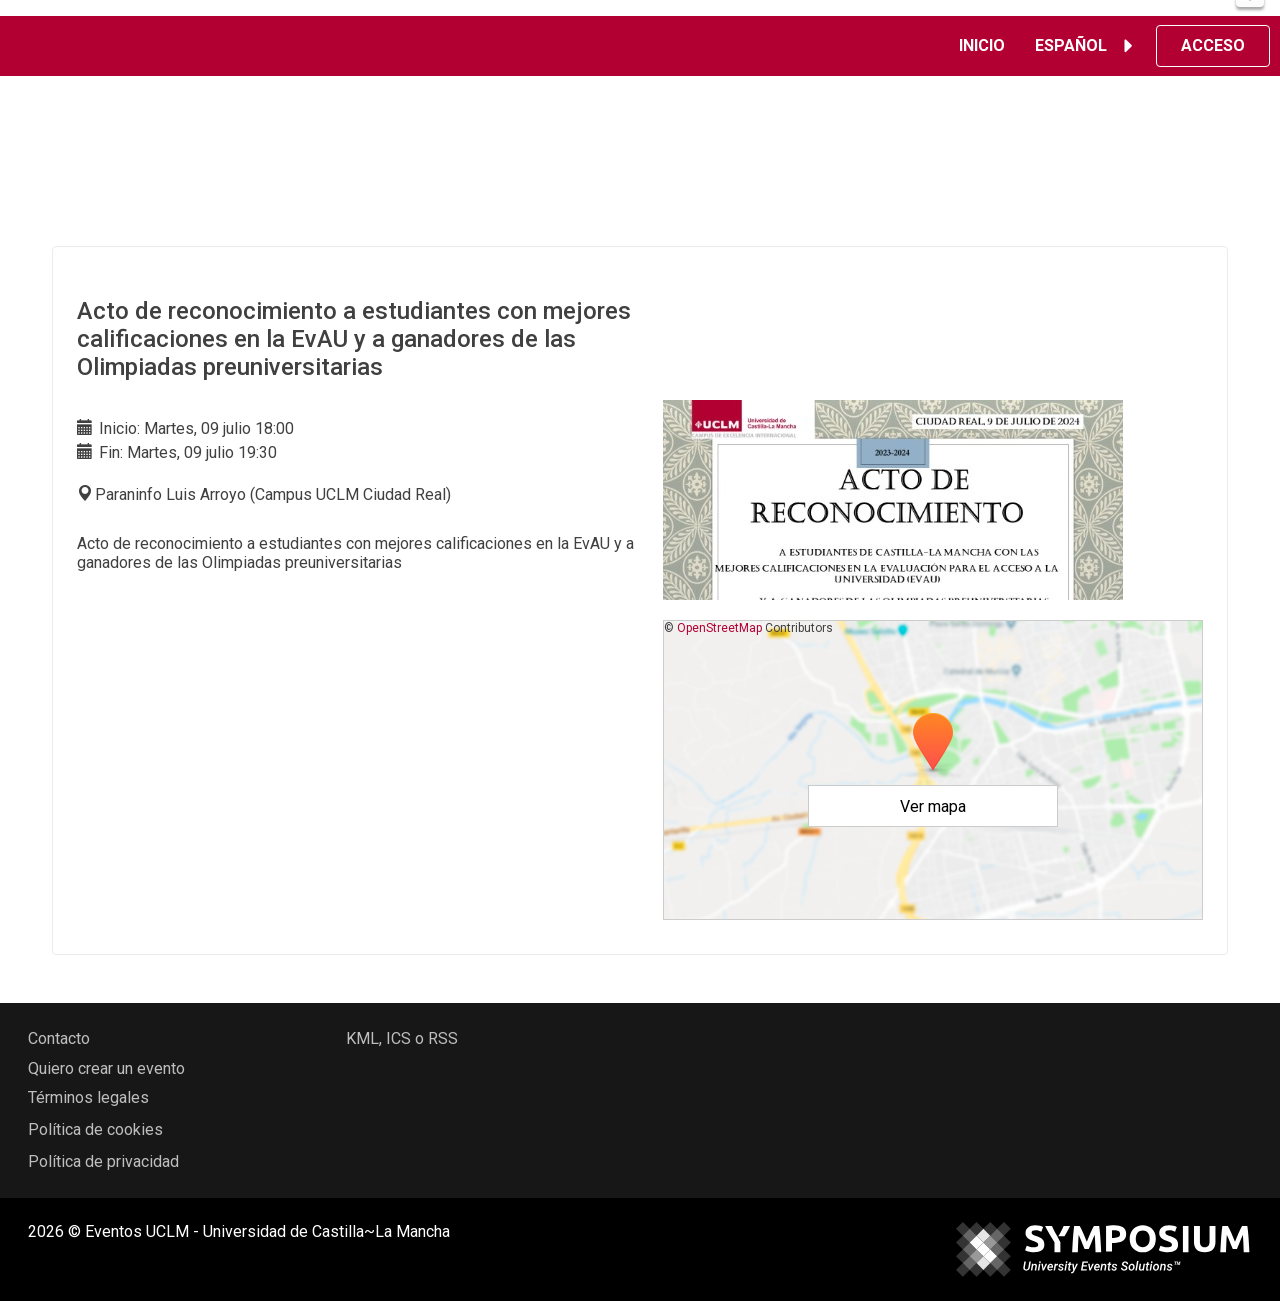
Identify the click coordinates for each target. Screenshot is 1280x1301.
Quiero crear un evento (106, 1068)
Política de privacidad (103, 1161)
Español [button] (1087, 46)
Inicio (982, 45)
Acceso (1213, 45)
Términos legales (88, 1097)
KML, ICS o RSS (402, 1038)
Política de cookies (95, 1129)
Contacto (59, 1038)
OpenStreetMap (719, 628)
